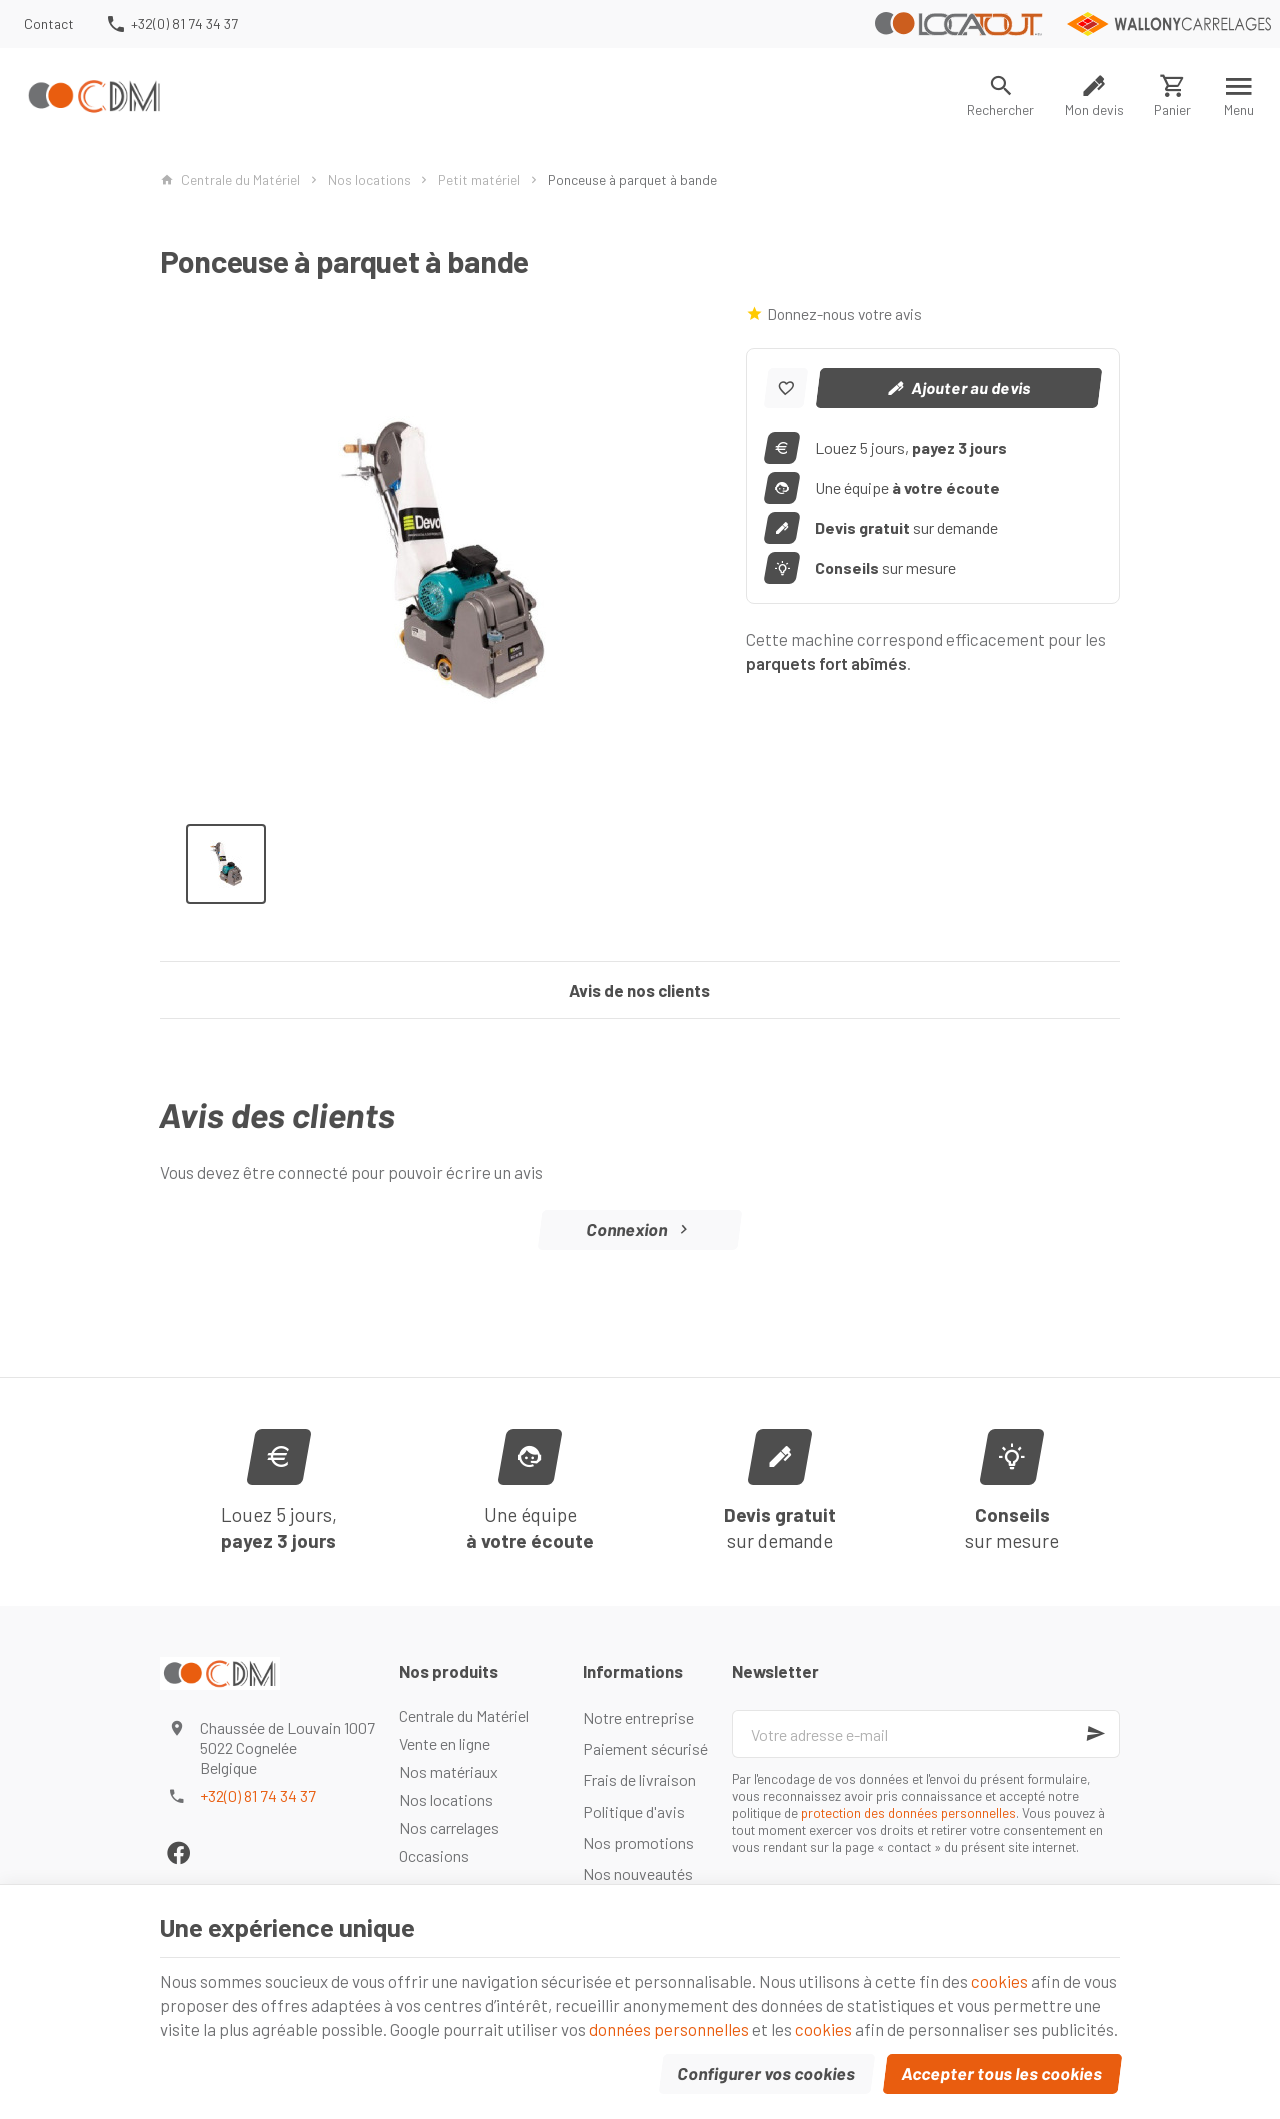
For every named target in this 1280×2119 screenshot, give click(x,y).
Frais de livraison (639, 1779)
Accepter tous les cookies (1002, 2073)
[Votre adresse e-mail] (926, 1734)
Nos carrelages (449, 1827)
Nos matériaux (448, 1771)
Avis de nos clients (639, 990)
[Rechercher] (1001, 96)
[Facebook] (178, 1852)
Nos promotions (638, 1842)
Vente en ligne (444, 1743)
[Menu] (1239, 96)
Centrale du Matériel (230, 179)
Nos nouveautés (638, 1873)
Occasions (434, 1855)
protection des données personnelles (908, 1812)
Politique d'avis (634, 1811)
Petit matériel (479, 179)
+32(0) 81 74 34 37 (258, 1795)
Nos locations (369, 179)
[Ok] (1096, 1734)
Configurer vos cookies (767, 2073)
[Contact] (49, 24)
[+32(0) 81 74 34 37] (171, 24)
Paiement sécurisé (645, 1748)
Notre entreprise (638, 1717)
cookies (999, 1981)
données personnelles (669, 2029)
